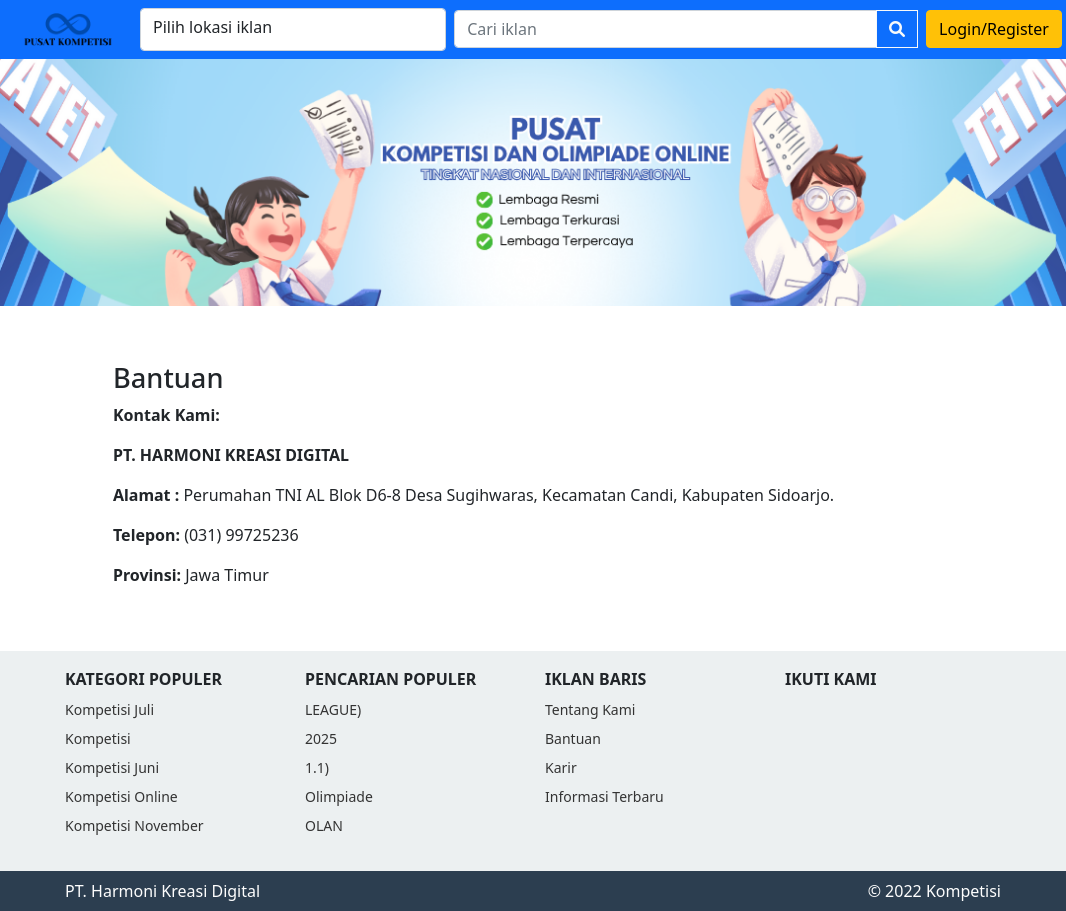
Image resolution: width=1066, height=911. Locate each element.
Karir (561, 767)
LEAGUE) (333, 709)
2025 (321, 738)
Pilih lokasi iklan (212, 27)
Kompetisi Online (121, 796)
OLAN (324, 825)
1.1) (317, 767)
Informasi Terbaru (604, 796)
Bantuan (573, 738)
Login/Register (994, 29)
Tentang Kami (590, 709)
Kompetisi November (134, 825)
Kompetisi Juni (112, 767)
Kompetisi (98, 738)
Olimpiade (339, 796)
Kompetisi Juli (109, 709)
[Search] (665, 29)
